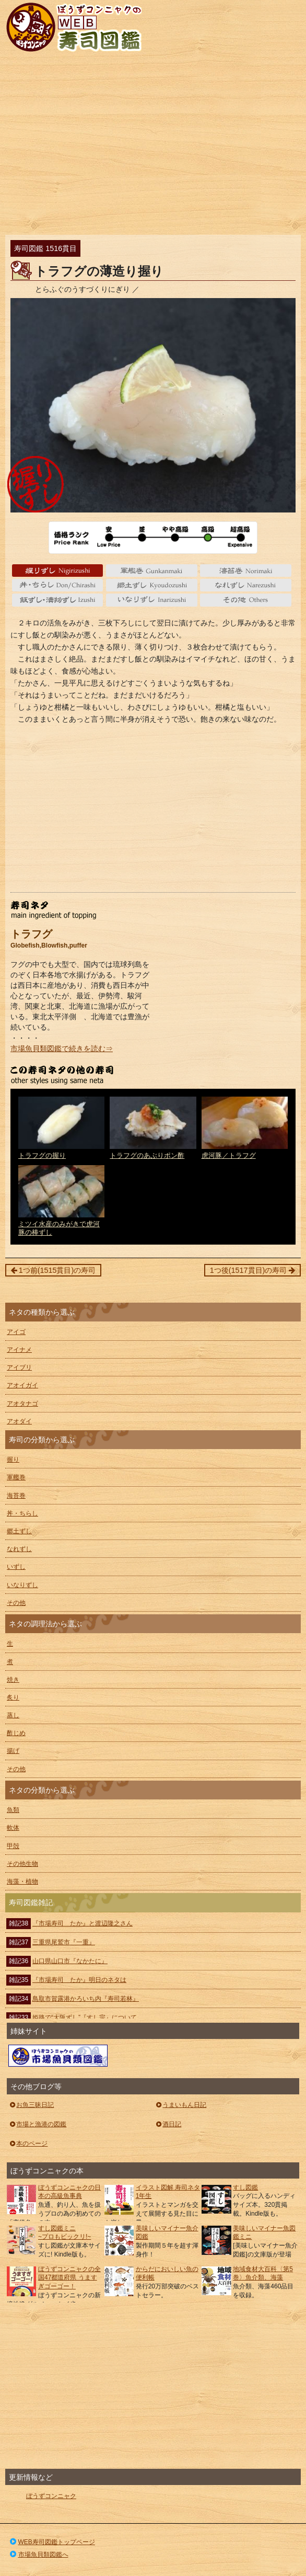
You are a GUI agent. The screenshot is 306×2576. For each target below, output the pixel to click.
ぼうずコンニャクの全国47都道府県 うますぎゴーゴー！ (69, 2277)
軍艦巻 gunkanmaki (151, 570)
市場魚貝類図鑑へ (38, 2554)
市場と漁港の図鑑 (37, 2124)
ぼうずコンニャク (51, 2496)
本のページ (28, 2143)
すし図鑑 (245, 2187)
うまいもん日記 (180, 2104)
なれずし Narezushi (245, 585)
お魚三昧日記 (31, 2104)
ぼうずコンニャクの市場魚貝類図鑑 (58, 2056)
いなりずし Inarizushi (151, 600)
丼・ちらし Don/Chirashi (57, 585)
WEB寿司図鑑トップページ (51, 2542)
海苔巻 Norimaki (245, 570)
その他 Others (245, 600)
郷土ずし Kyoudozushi (151, 585)
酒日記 (168, 2124)
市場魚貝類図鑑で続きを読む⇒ (61, 1048)
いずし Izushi (57, 600)
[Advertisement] (153, 146)
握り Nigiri (57, 570)
